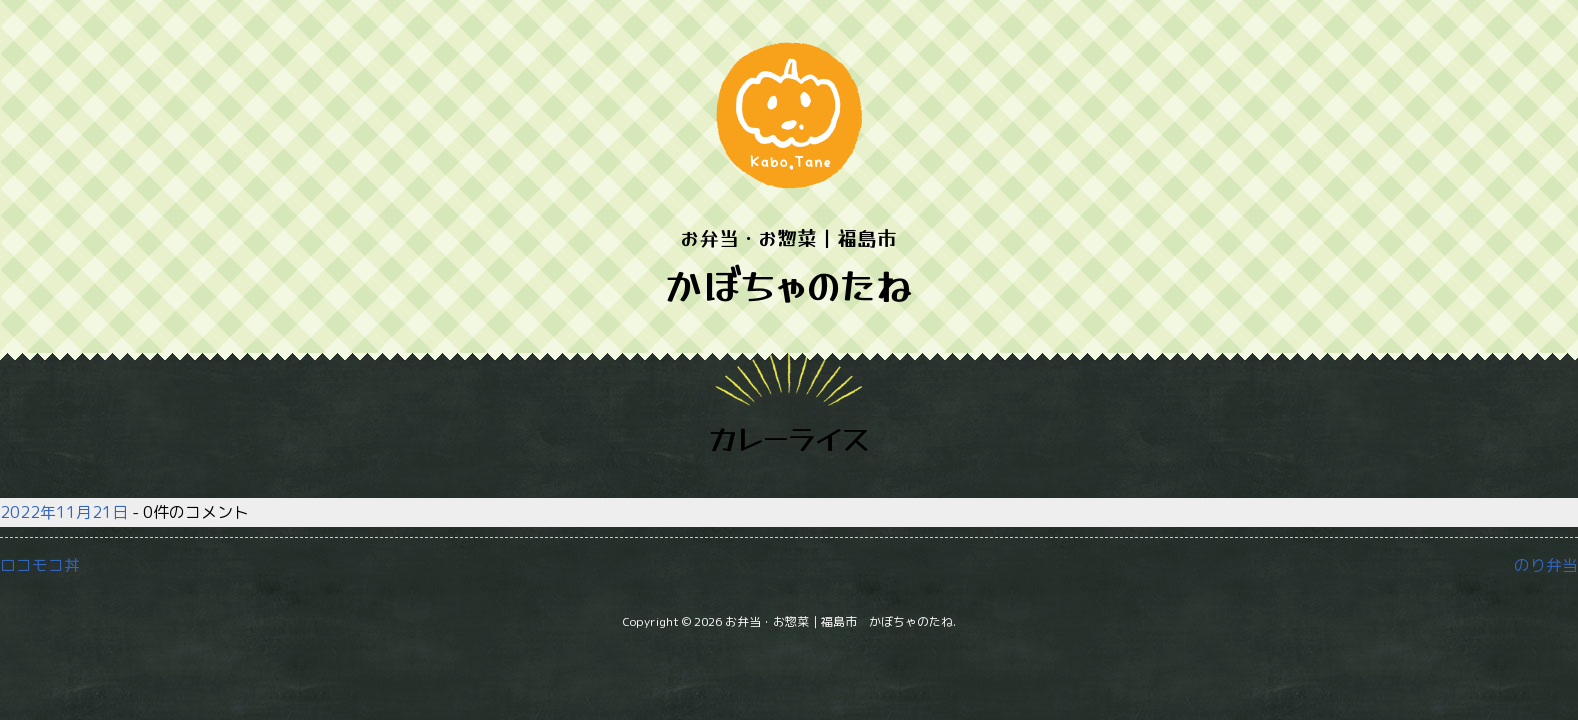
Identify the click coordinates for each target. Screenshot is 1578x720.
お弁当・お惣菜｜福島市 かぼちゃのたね (839, 621)
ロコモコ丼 (40, 565)
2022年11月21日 (64, 512)
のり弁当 (1546, 565)
